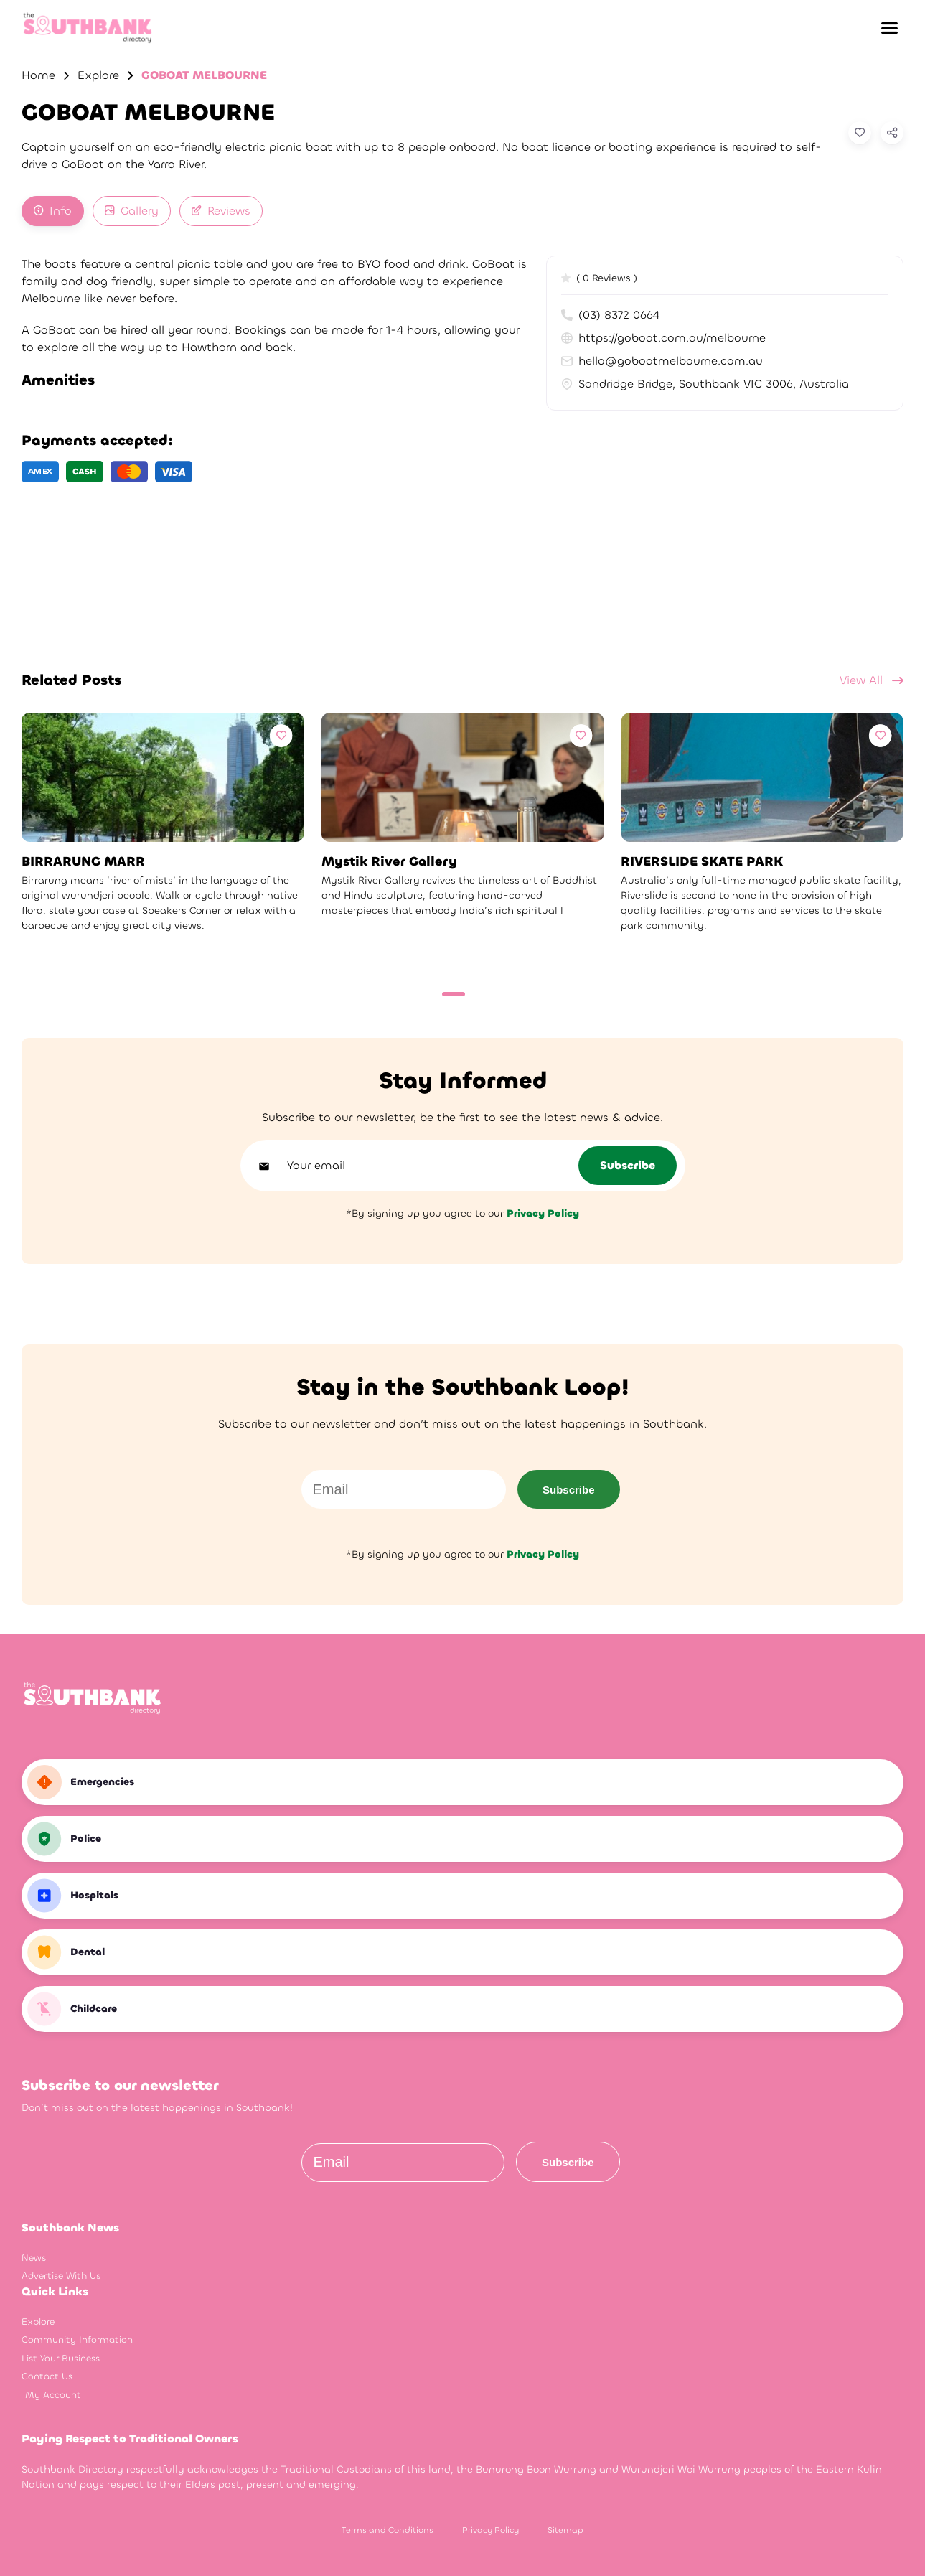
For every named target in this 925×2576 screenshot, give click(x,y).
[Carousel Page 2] (477, 994)
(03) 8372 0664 (610, 314)
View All (871, 680)
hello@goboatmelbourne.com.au (662, 360)
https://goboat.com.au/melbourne (663, 337)
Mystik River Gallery (389, 861)
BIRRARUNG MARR (83, 861)
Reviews (221, 210)
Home (38, 75)
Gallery (132, 210)
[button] (889, 28)
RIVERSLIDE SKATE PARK (702, 861)
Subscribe (569, 1490)
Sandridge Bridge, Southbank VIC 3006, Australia (705, 383)
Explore (98, 75)
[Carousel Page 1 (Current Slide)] (453, 994)
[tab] (53, 211)
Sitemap (565, 2530)
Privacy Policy (490, 2530)
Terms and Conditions (387, 2530)
